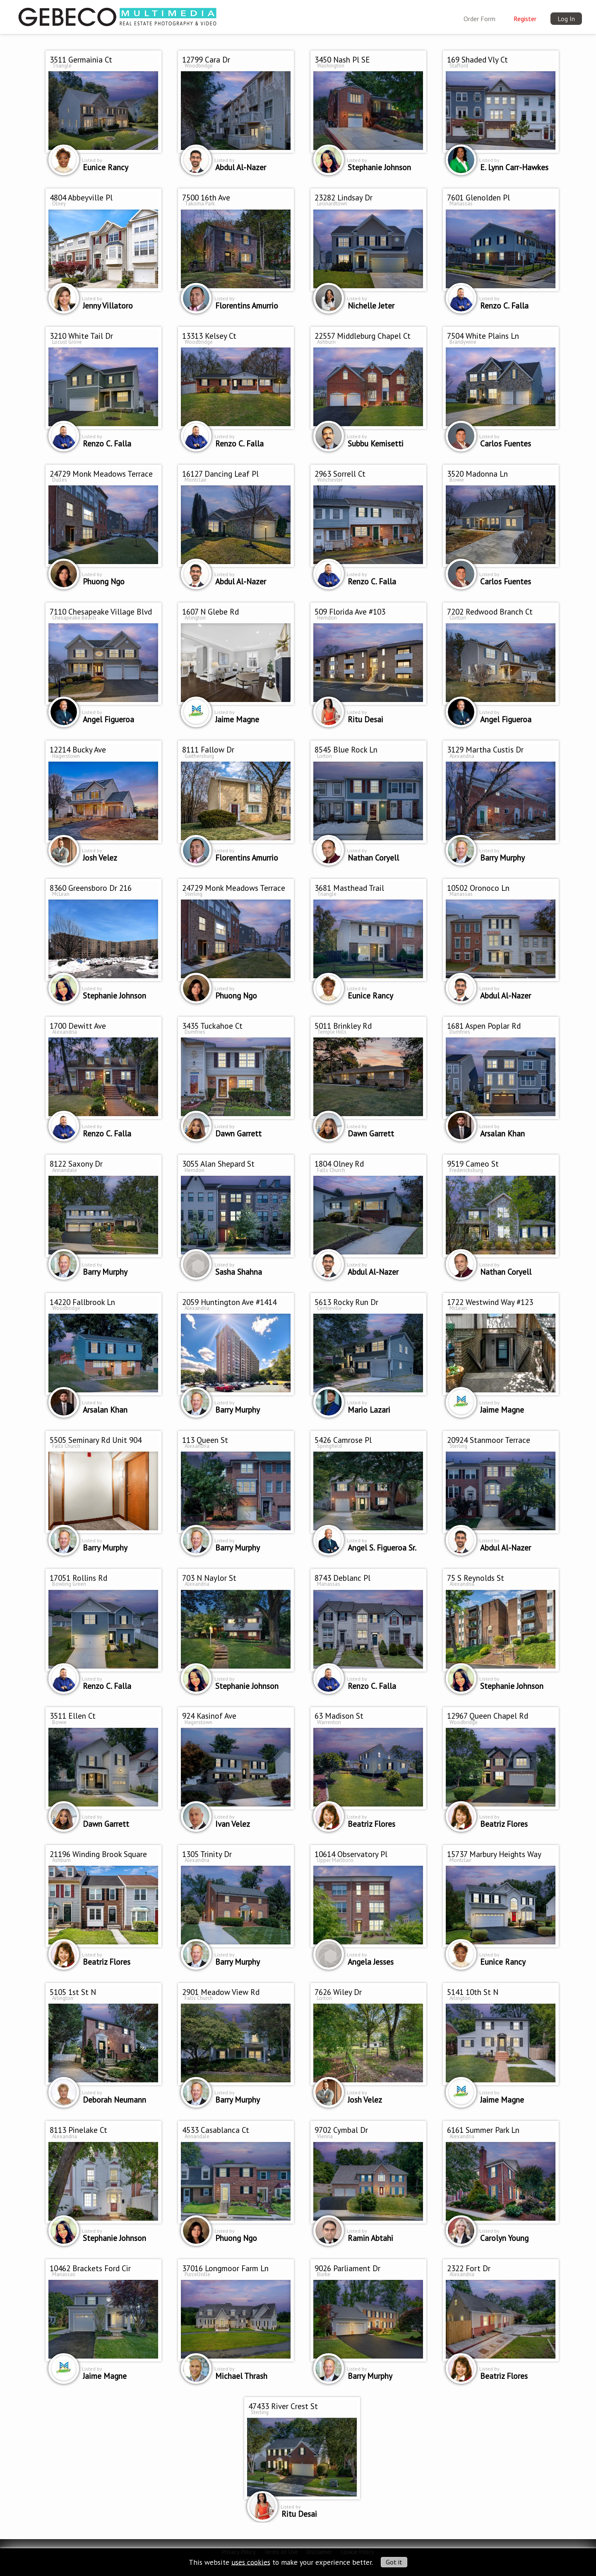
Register (525, 18)
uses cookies (250, 2561)
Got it (394, 2562)
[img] (117, 15)
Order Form (479, 18)
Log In (566, 18)
